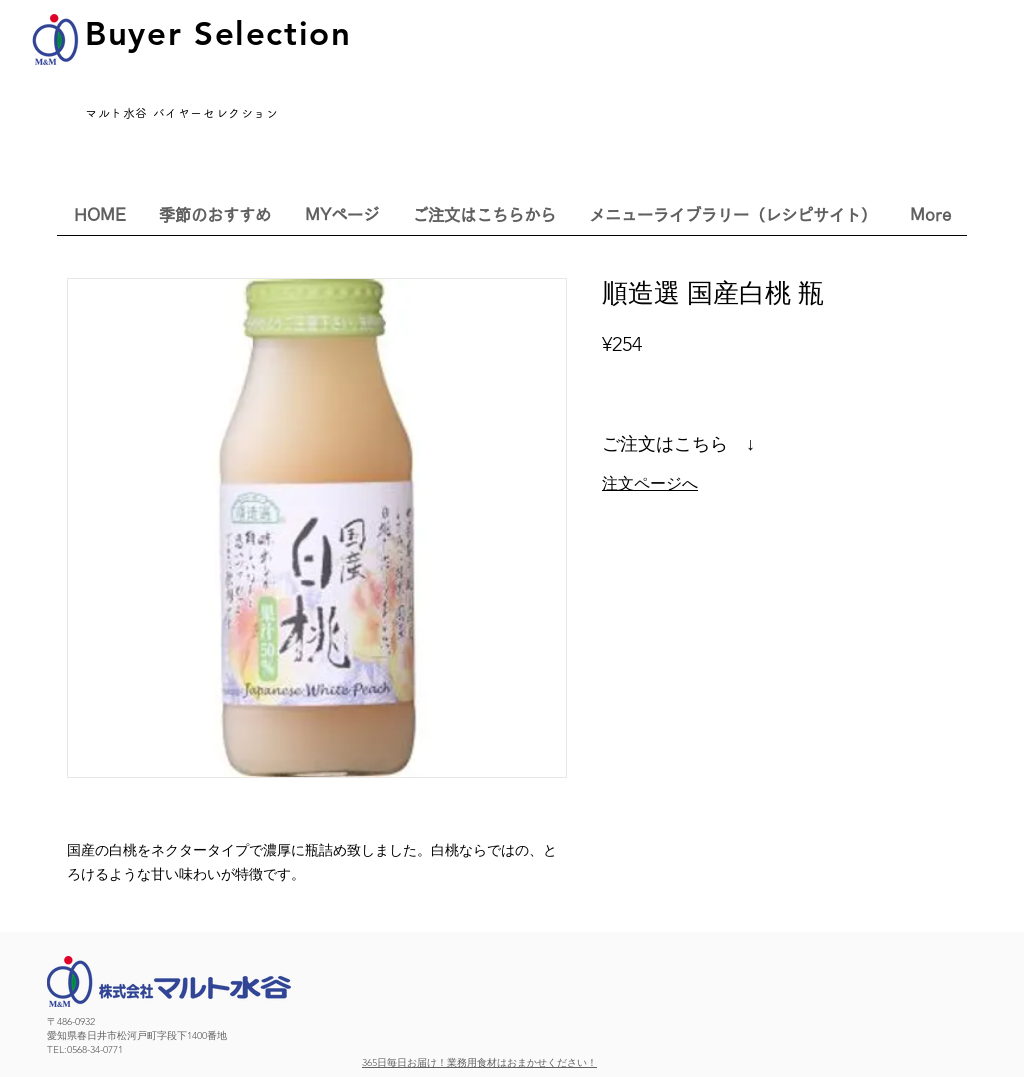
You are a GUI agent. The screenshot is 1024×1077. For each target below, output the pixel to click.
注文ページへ (650, 483)
